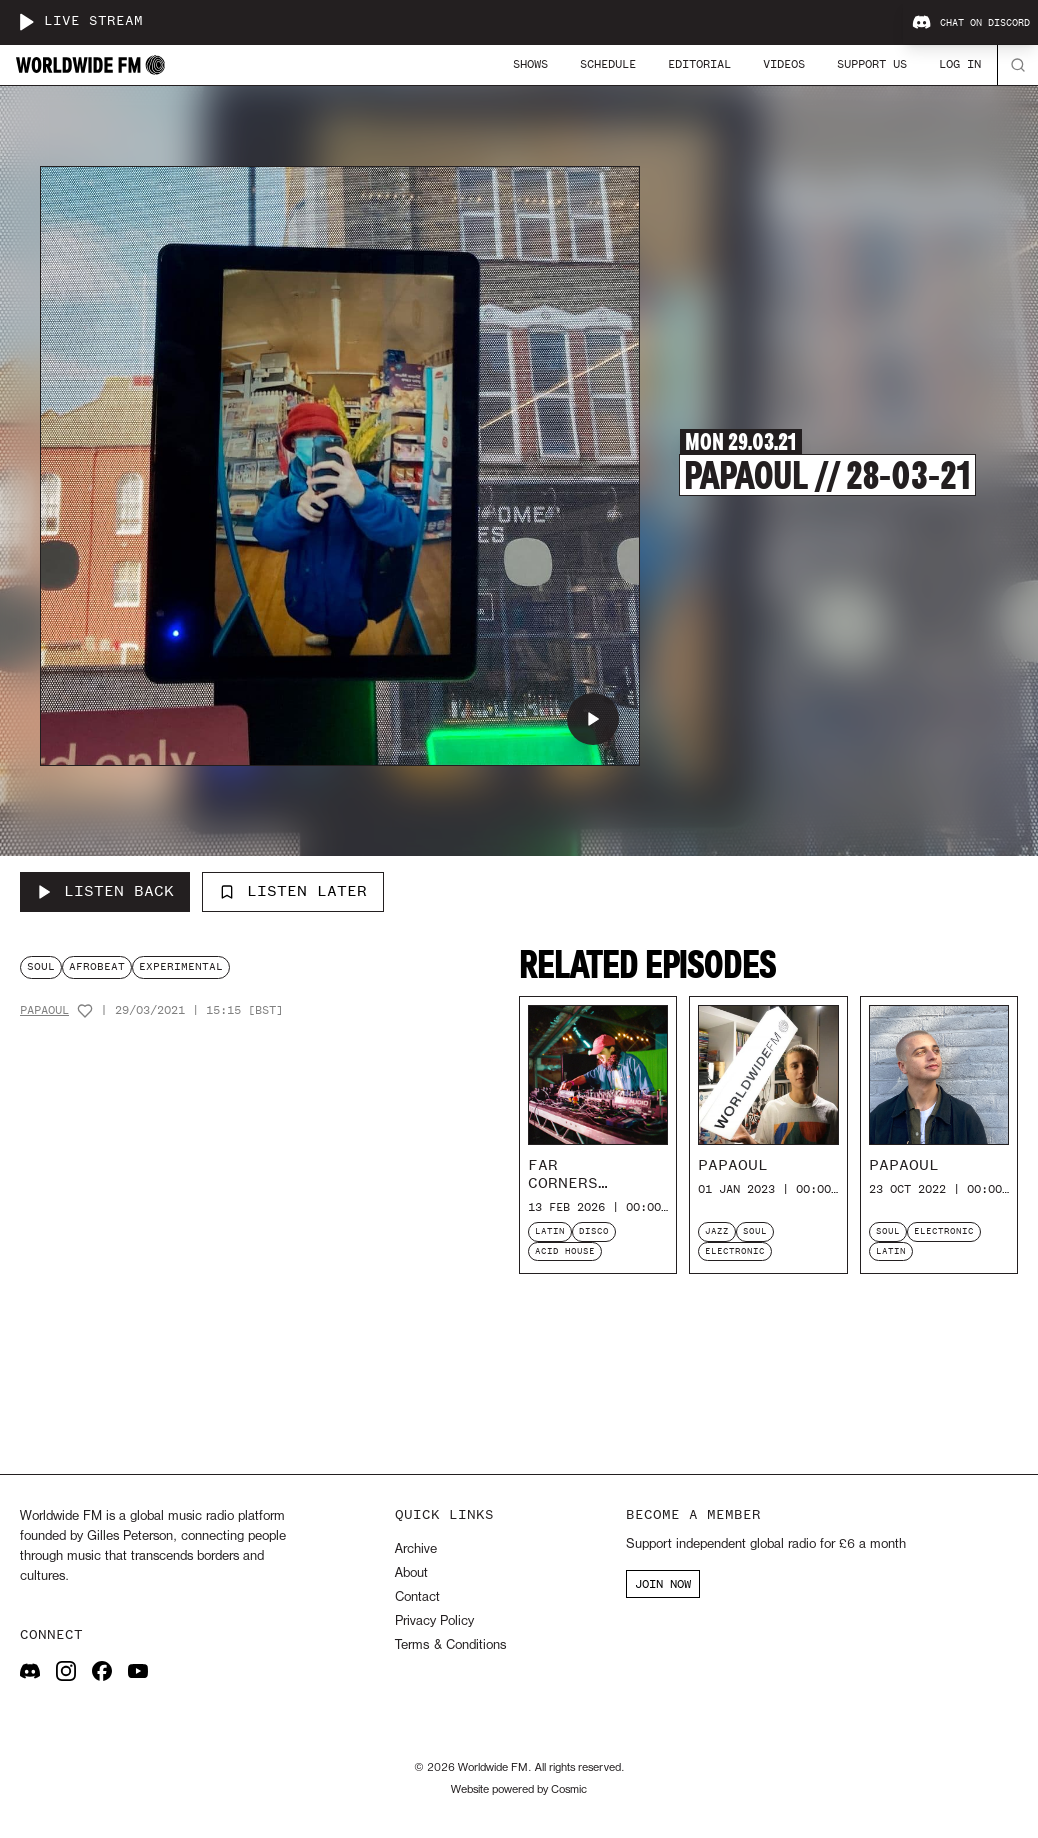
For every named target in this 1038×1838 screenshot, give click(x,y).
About (411, 1573)
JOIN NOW (663, 1584)
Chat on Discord (971, 23)
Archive (416, 1549)
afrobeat (97, 966)
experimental (181, 966)
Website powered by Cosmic (519, 1790)
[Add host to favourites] (85, 1011)
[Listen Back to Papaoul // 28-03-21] (105, 892)
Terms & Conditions (450, 1645)
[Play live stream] (26, 22)
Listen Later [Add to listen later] (293, 891)
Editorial (699, 64)
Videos (784, 64)
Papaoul (44, 1010)
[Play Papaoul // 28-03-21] (593, 719)
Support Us (872, 64)
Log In (960, 64)
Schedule (608, 64)
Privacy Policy (434, 1621)
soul (41, 966)
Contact (417, 1597)
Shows (530, 64)
